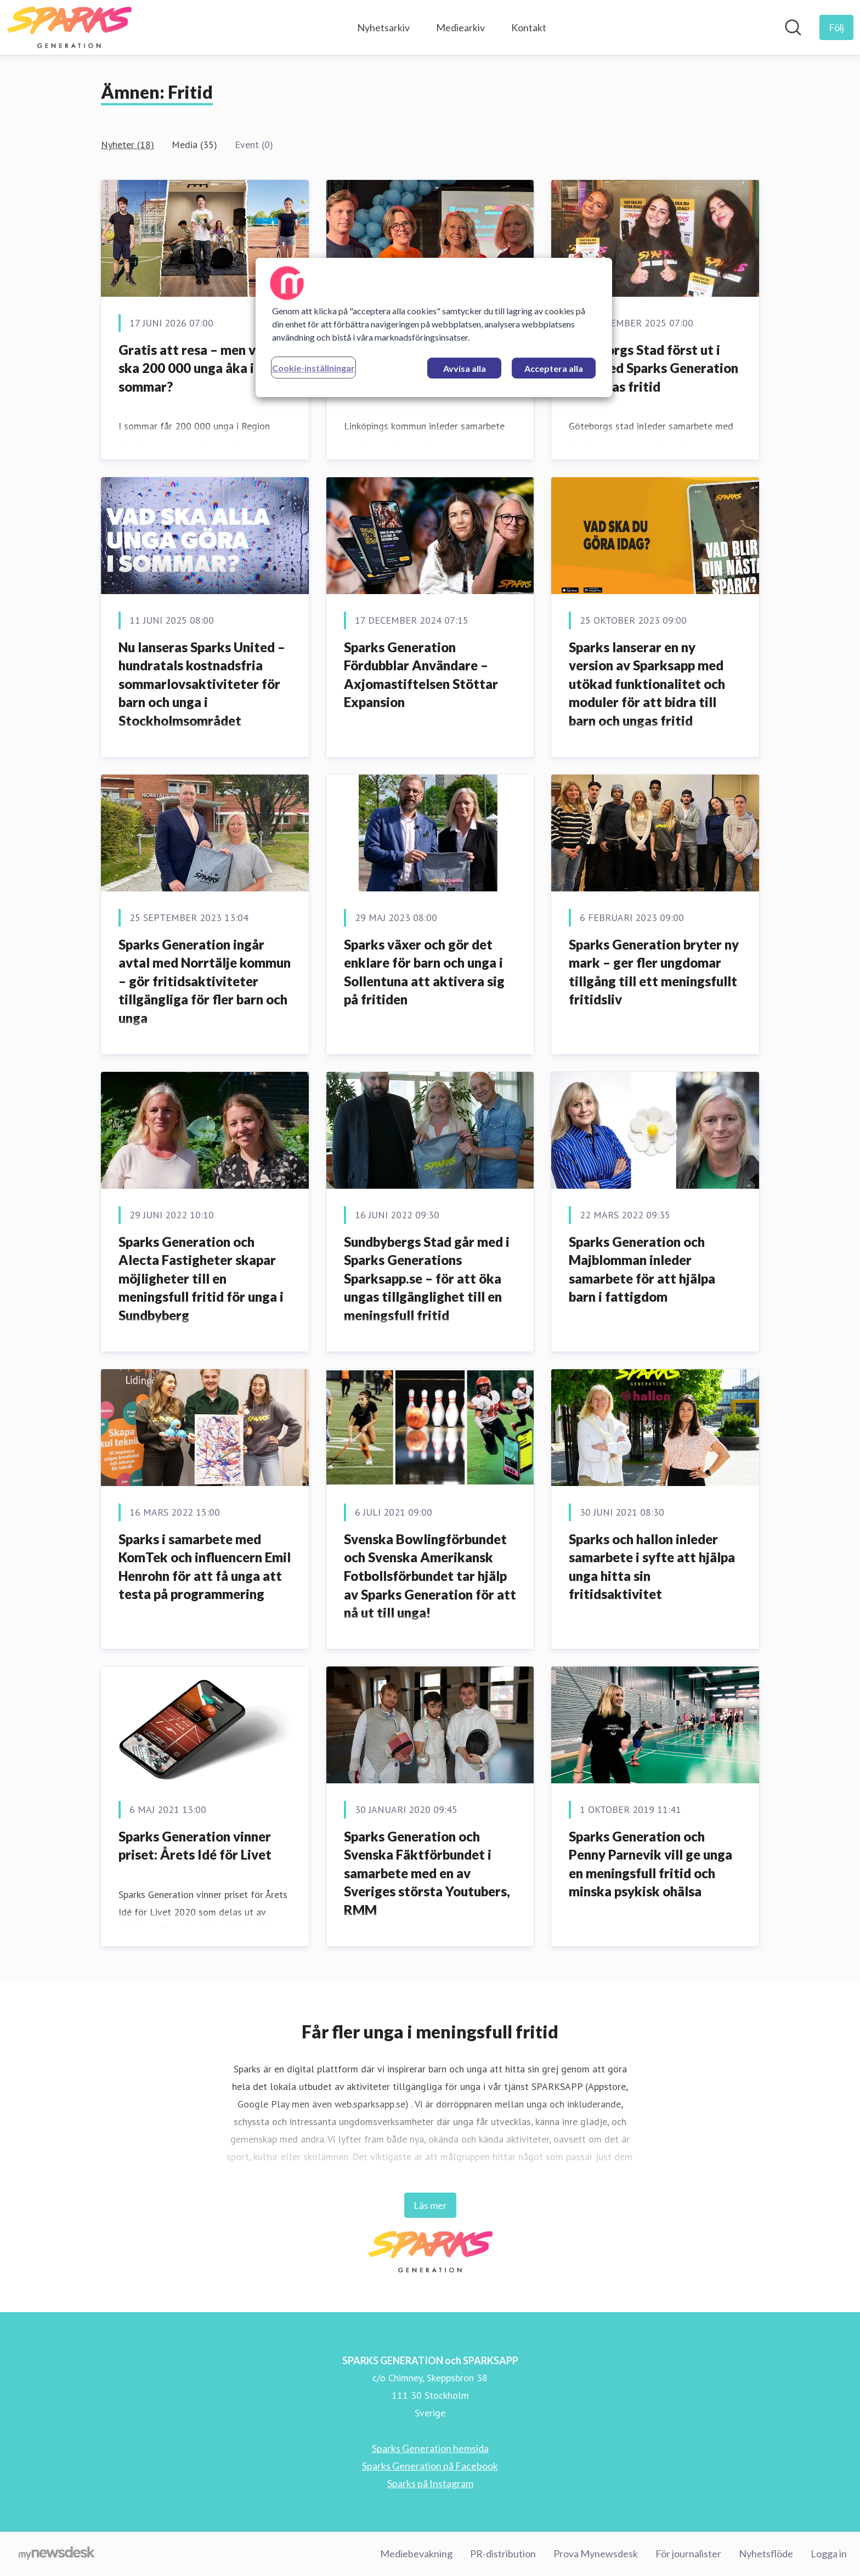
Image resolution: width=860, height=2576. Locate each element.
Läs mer (430, 2205)
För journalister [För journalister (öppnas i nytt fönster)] (688, 2553)
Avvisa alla (464, 368)
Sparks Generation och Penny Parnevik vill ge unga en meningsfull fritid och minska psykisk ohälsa (650, 1864)
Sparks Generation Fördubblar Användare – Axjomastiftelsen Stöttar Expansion (421, 674)
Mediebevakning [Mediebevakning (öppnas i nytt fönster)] (416, 2553)
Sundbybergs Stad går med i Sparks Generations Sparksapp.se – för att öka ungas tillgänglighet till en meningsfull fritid (427, 1278)
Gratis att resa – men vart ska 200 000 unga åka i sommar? (196, 368)
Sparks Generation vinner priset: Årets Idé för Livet (194, 1845)
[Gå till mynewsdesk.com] (56, 2554)
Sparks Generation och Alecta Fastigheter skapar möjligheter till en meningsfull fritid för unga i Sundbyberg (201, 1278)
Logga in (829, 2553)
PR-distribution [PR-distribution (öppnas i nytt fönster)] (503, 2553)
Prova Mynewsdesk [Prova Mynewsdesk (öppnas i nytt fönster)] (595, 2553)
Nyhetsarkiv (383, 27)
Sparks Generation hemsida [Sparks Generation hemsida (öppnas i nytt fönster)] (430, 2448)
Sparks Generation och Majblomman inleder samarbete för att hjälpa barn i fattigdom (642, 1269)
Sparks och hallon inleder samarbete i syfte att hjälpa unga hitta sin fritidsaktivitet (652, 1566)
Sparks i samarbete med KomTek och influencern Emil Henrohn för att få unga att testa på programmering (204, 1566)
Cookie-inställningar (313, 368)
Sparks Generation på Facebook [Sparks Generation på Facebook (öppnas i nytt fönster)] (430, 2466)
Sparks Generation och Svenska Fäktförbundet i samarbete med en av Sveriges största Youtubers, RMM (427, 1873)
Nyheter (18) (127, 144)
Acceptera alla (553, 368)
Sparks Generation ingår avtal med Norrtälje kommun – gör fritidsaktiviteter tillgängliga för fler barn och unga (204, 981)
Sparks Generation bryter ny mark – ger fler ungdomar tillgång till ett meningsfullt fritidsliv (654, 972)
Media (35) (194, 144)
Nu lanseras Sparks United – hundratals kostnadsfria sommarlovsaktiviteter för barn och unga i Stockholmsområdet (201, 683)
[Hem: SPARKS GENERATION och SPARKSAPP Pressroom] (69, 27)
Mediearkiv (460, 27)
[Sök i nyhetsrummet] (793, 27)
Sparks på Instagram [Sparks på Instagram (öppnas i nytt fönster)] (430, 2483)
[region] (434, 327)
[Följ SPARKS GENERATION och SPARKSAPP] (836, 27)
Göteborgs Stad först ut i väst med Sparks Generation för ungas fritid (653, 368)
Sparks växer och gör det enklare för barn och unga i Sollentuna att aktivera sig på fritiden (424, 972)
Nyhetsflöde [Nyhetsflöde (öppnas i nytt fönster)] (766, 2553)
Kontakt (528, 27)
